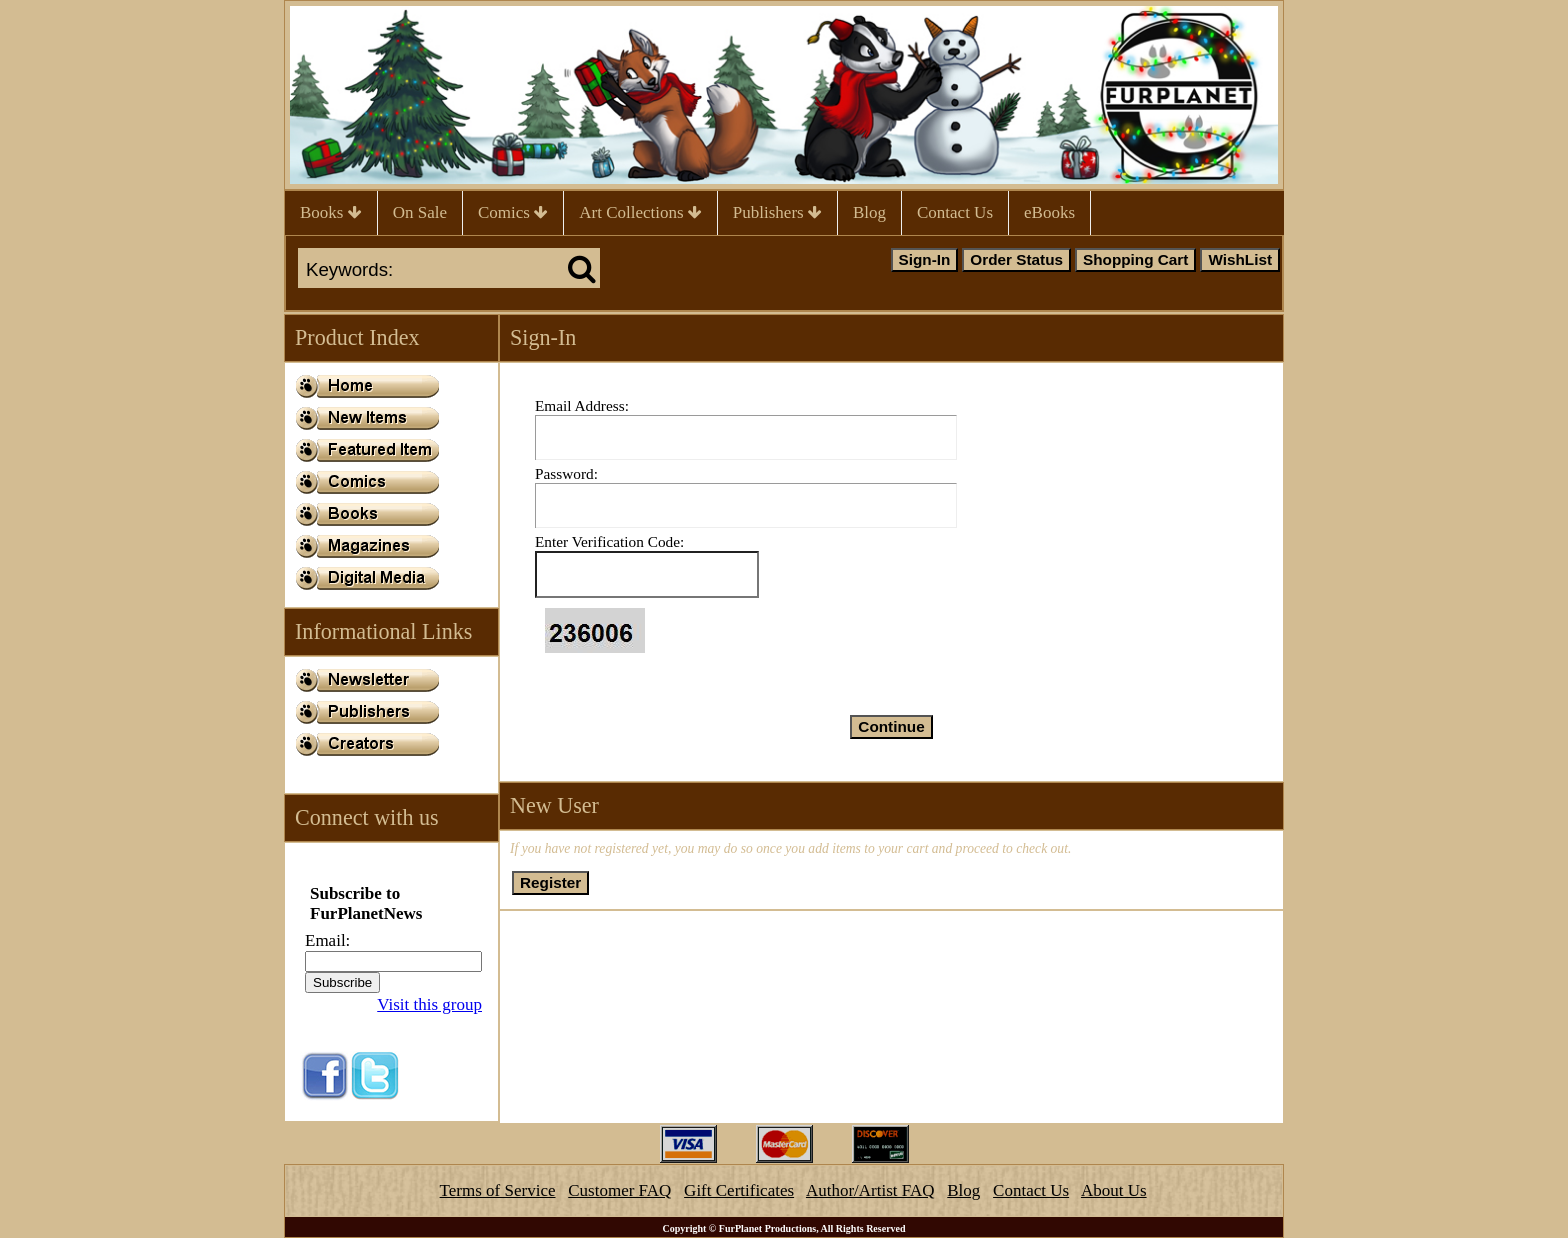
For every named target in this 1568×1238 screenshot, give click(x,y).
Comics (513, 212)
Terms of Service (498, 1190)
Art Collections (640, 212)
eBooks (1049, 212)
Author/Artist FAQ (870, 1190)
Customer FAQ (619, 1190)
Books (331, 212)
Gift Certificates (739, 1190)
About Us (1114, 1190)
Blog (869, 212)
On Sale (420, 212)
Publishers (777, 212)
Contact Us (955, 212)
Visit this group (429, 1004)
